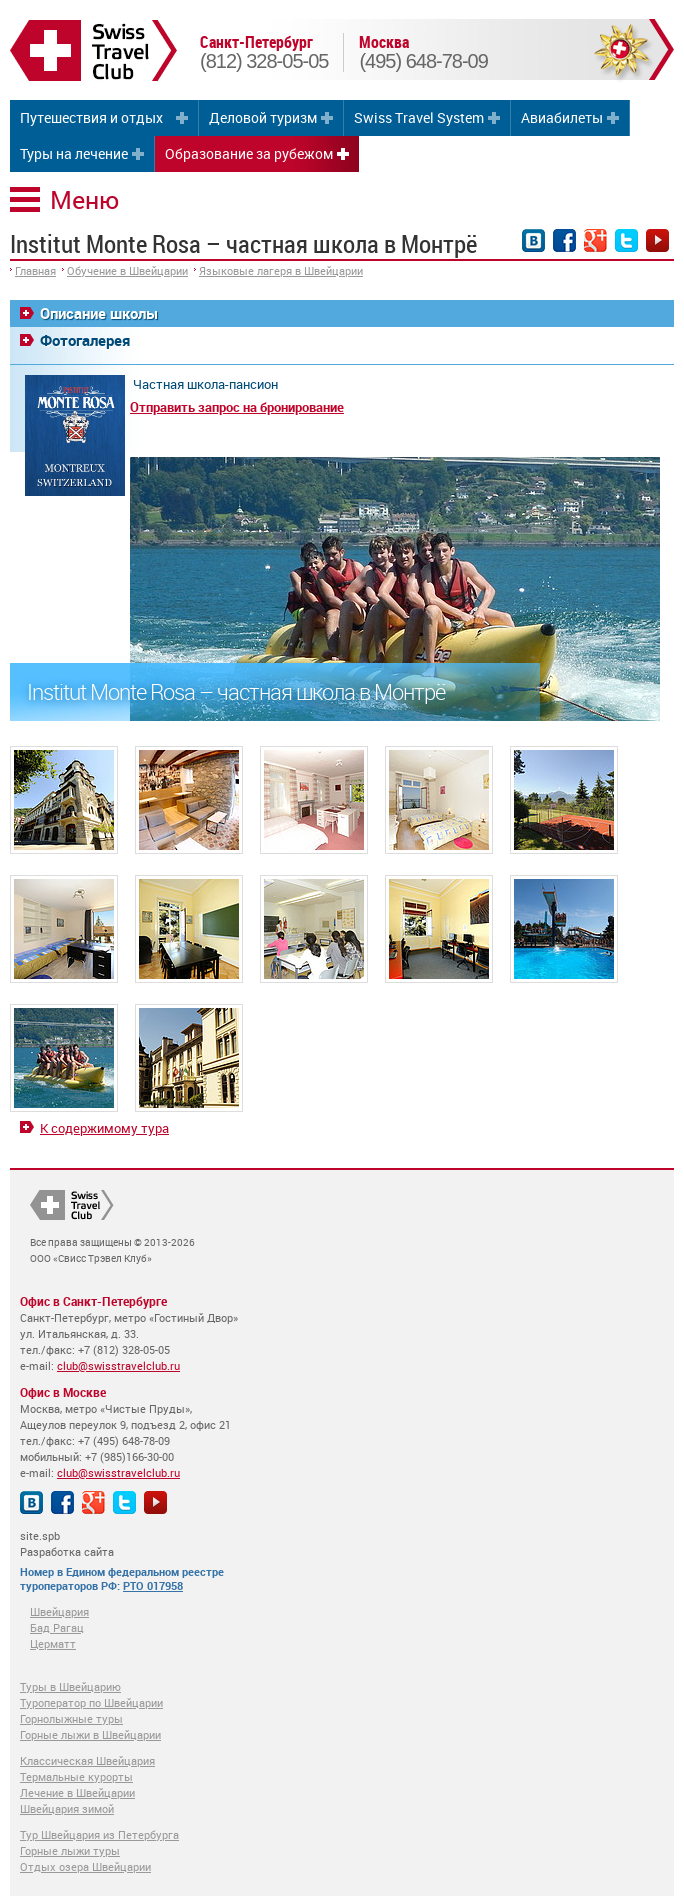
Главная (35, 270)
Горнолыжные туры (71, 1718)
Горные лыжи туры (70, 1850)
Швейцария (59, 1611)
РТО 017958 (153, 1585)
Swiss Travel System (419, 117)
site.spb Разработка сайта (67, 1543)
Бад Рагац (57, 1627)
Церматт (53, 1643)
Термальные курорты (76, 1776)
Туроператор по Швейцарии (91, 1702)
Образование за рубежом (249, 153)
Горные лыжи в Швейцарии (90, 1734)
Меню (84, 199)
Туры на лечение (74, 153)
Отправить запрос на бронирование (237, 407)
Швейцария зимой (67, 1808)
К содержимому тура (104, 1128)
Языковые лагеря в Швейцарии (281, 270)
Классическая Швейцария (87, 1760)
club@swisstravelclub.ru (118, 1365)
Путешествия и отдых (91, 117)
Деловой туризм (263, 117)
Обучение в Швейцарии (127, 270)
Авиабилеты (562, 117)
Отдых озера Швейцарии (85, 1866)
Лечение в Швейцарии (77, 1792)
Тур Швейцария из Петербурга (99, 1834)
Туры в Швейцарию (70, 1686)
